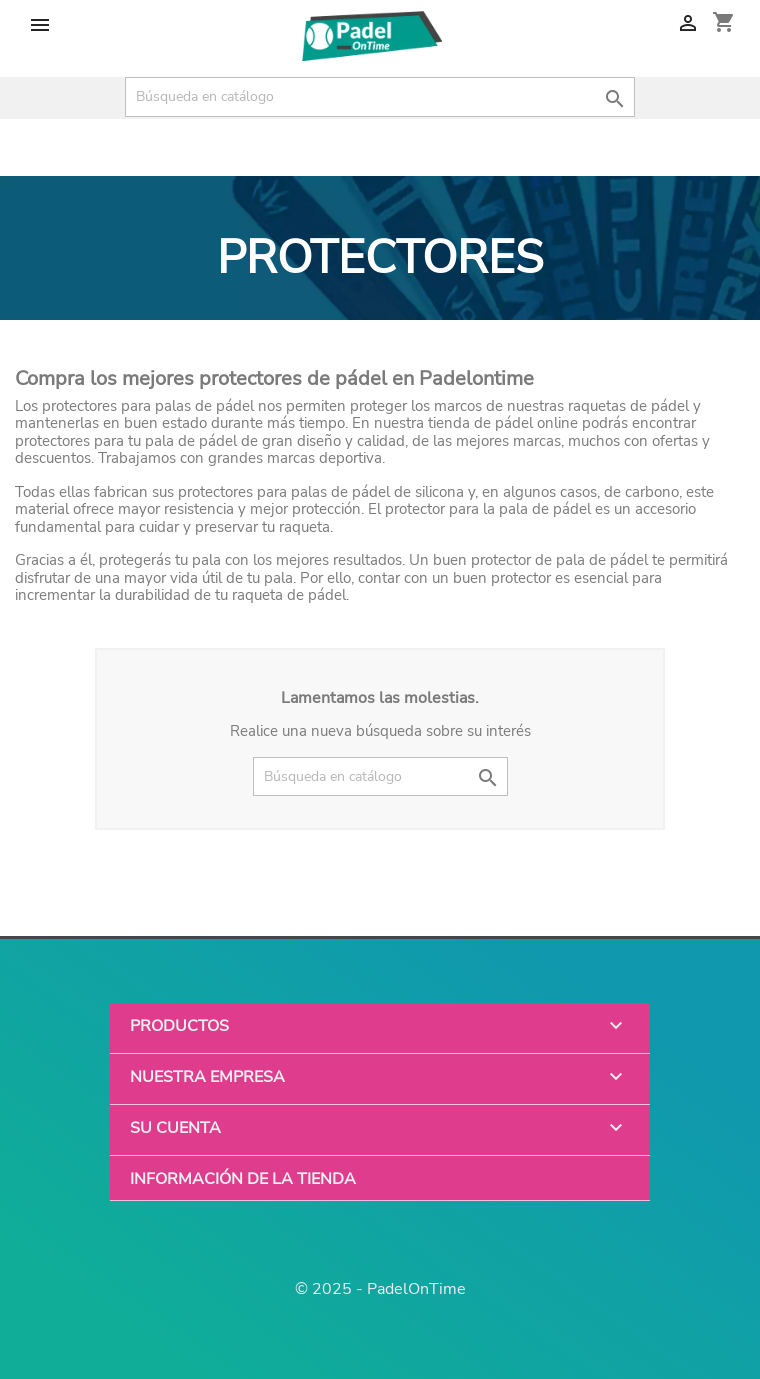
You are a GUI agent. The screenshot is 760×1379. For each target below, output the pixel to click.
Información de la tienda (243, 1178)
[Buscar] (380, 97)
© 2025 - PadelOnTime (380, 1289)
